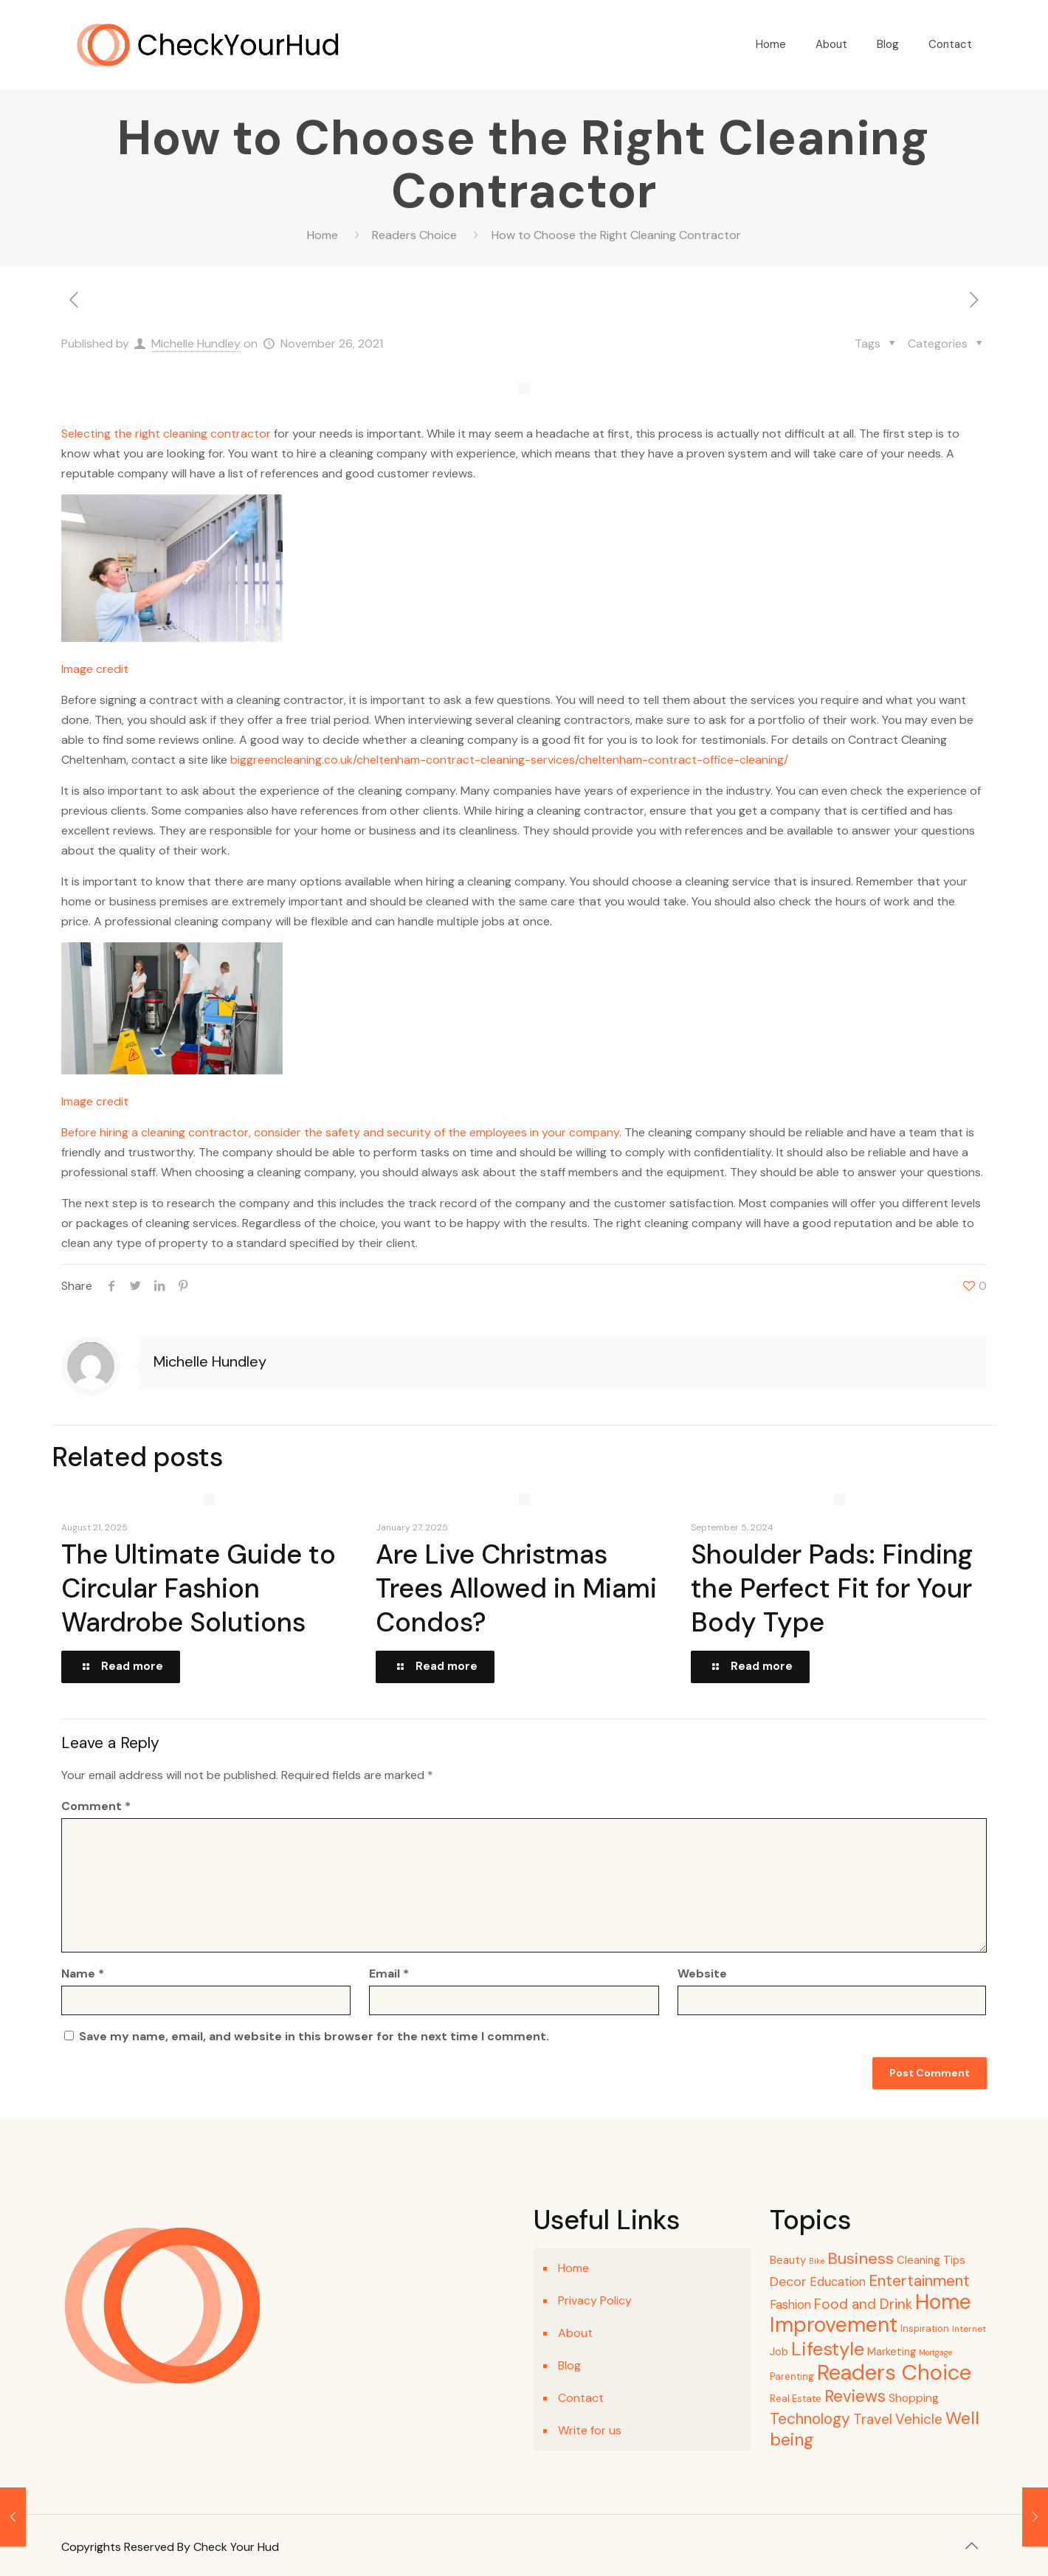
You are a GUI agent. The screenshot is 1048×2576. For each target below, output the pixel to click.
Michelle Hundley (196, 343)
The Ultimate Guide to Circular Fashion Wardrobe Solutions (198, 1588)
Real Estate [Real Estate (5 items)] (795, 2398)
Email (389, 1973)
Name (82, 1973)
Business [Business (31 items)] (860, 2258)
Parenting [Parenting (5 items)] (792, 2376)
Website (702, 1973)
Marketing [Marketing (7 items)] (891, 2351)
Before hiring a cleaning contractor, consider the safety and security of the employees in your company (340, 1132)
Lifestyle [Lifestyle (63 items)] (827, 2349)
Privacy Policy (595, 2300)
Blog (569, 2365)
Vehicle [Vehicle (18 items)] (918, 2419)
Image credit (94, 669)
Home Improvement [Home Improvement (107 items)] (870, 2313)
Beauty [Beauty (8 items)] (788, 2260)
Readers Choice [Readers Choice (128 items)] (894, 2372)
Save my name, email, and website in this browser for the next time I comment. (314, 2036)
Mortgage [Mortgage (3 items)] (935, 2352)
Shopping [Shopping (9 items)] (914, 2398)
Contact (581, 2398)
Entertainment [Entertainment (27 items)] (919, 2281)
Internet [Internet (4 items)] (969, 2329)
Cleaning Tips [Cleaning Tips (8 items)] (931, 2260)
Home (322, 235)
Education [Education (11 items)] (838, 2282)
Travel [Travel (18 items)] (872, 2419)
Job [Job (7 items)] (779, 2351)
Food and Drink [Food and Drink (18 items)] (863, 2304)
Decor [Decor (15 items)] (788, 2281)
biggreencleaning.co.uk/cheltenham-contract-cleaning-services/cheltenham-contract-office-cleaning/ (509, 759)
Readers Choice (414, 235)
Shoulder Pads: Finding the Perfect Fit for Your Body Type (832, 1588)
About (575, 2333)
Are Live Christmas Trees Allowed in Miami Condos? (516, 1588)
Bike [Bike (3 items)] (816, 2261)
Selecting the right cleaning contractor (166, 433)
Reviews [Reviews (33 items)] (855, 2396)
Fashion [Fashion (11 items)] (790, 2305)
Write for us (589, 2430)
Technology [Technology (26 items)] (810, 2418)
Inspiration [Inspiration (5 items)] (924, 2328)
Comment (96, 1806)
